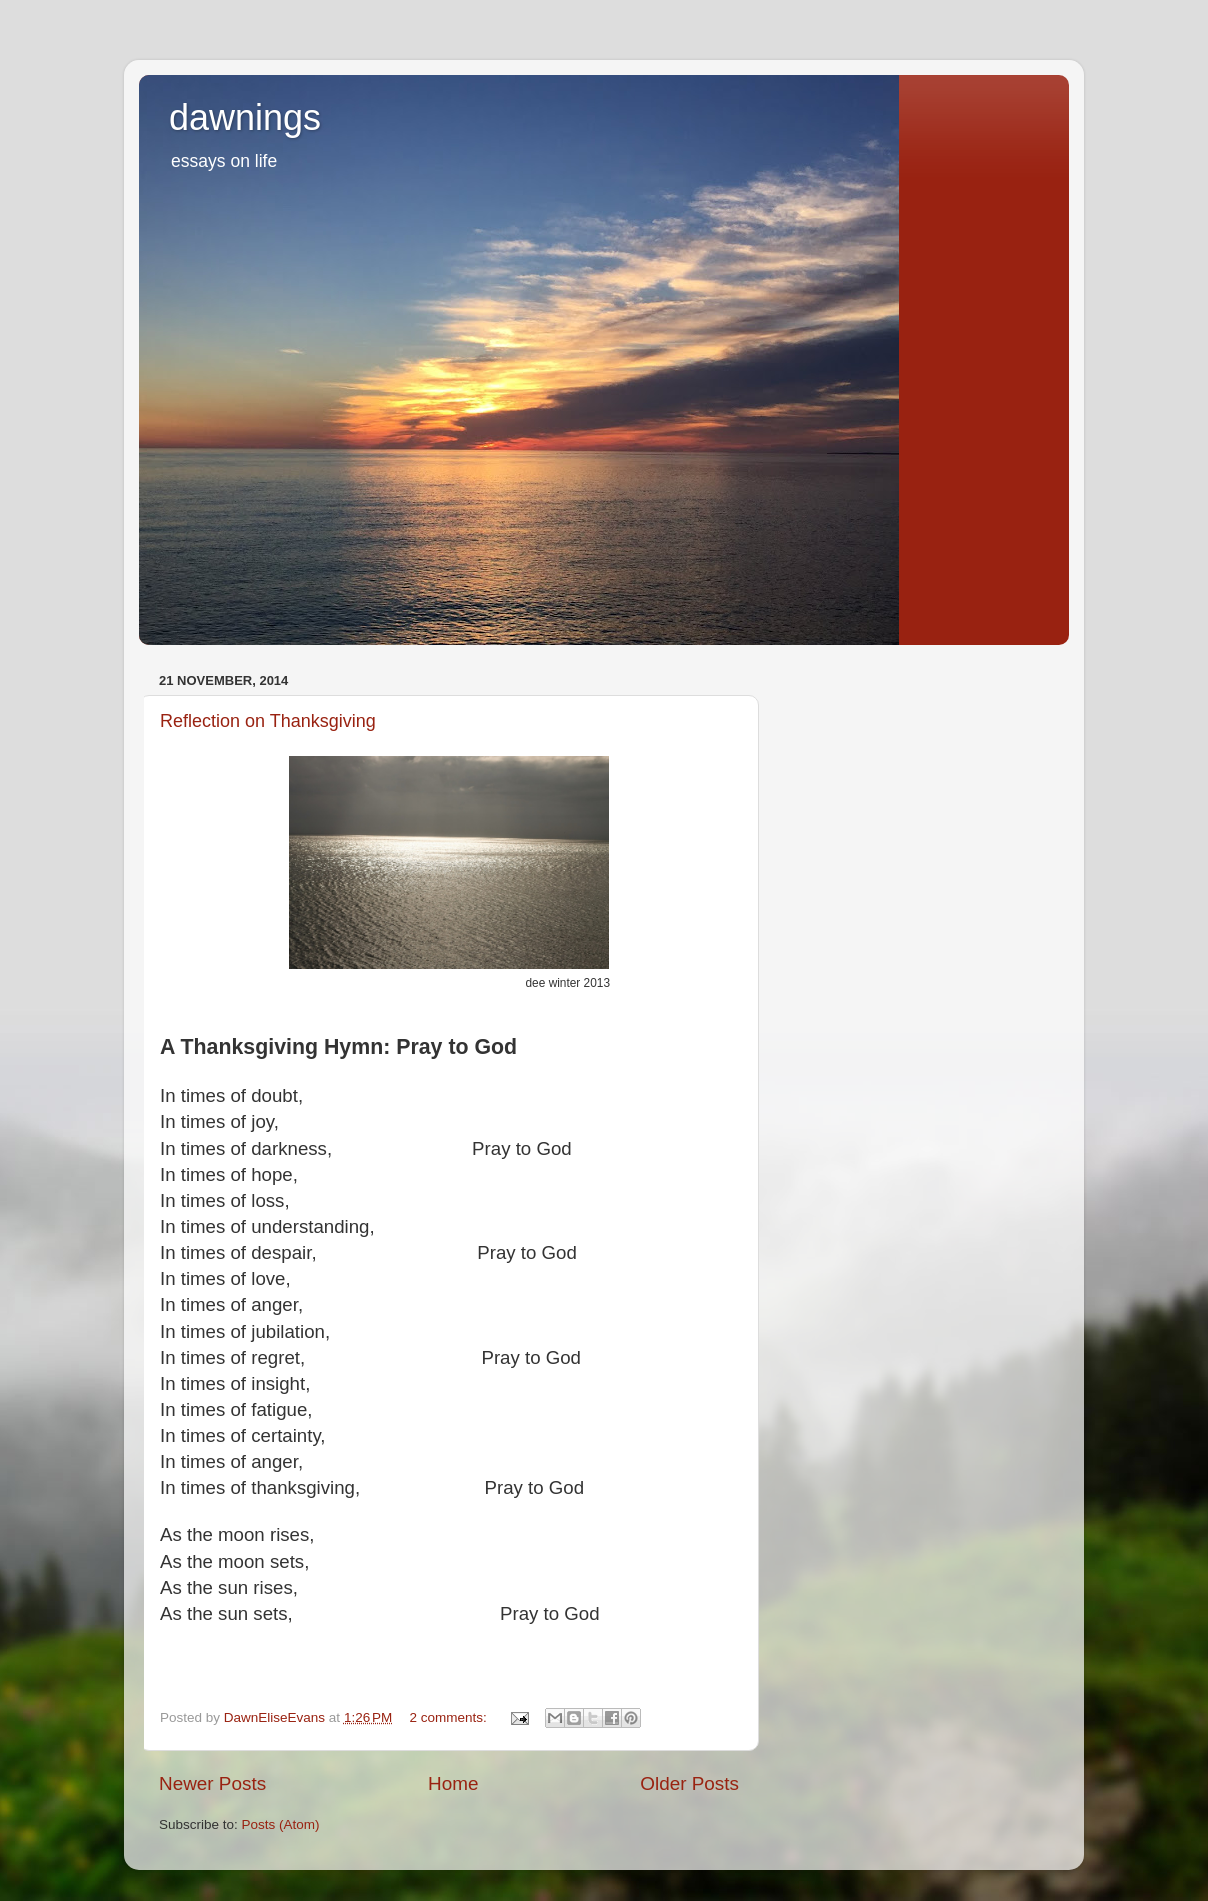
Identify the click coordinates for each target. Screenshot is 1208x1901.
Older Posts (689, 1783)
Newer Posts (212, 1783)
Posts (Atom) (281, 1824)
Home (453, 1783)
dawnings (245, 117)
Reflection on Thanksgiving (268, 721)
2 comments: (450, 1717)
